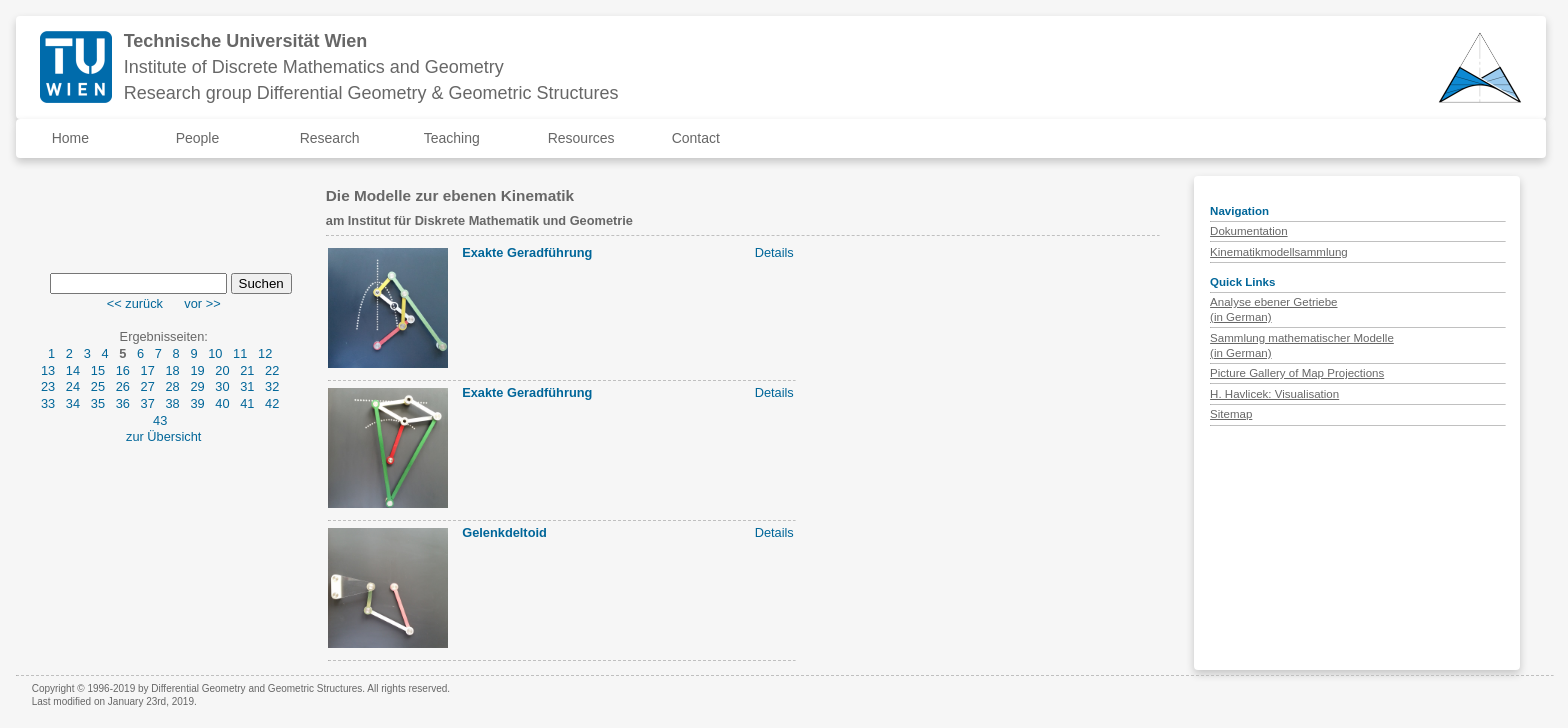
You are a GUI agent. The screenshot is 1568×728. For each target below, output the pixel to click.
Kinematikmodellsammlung (1279, 252)
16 (123, 370)
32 (272, 386)
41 (247, 403)
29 (197, 386)
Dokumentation (1248, 231)
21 (247, 370)
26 (123, 386)
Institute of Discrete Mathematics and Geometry (314, 67)
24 (73, 386)
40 (222, 403)
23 (48, 386)
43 (160, 420)
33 (48, 403)
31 (247, 386)
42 (272, 403)
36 (123, 403)
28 (172, 386)
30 (222, 386)
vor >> (202, 303)
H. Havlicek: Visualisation (1274, 394)
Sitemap (1231, 414)
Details (774, 252)
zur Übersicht (163, 436)
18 (172, 370)
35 (98, 403)
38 (172, 403)
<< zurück (135, 303)
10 (215, 353)
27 (148, 386)
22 (272, 370)
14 (73, 370)
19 (197, 370)
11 (240, 353)
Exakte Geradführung (527, 252)
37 (148, 403)
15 (98, 370)
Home (70, 138)
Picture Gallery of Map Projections (1297, 373)
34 (73, 403)
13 (48, 370)
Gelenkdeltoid (504, 532)
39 (197, 403)
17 (148, 370)
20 (222, 370)
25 (98, 386)
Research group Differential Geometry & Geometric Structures (371, 93)
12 (265, 353)
